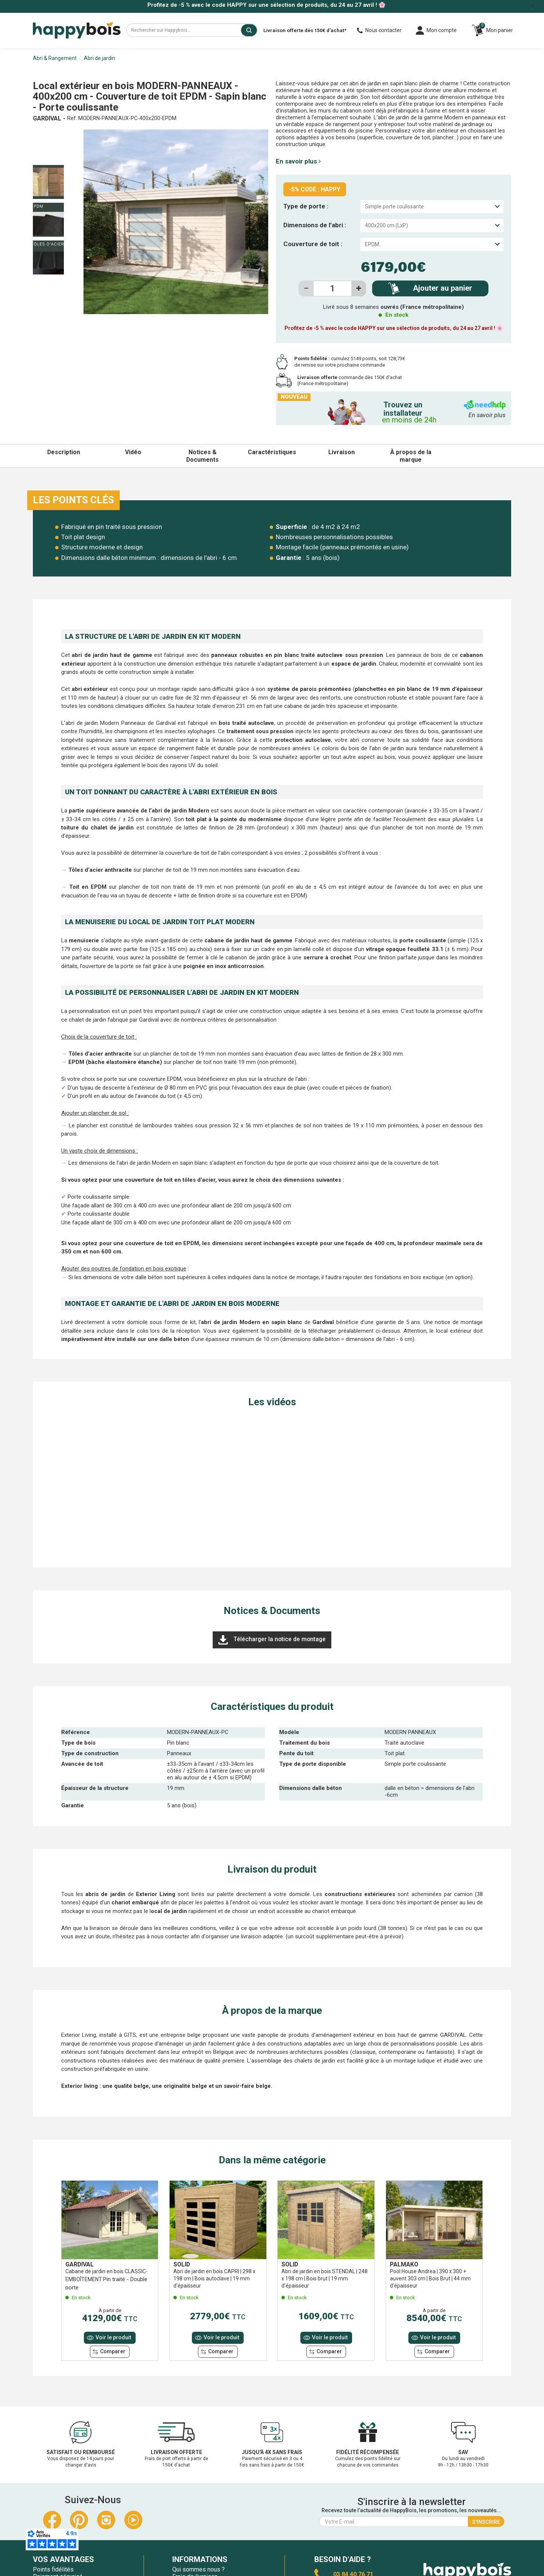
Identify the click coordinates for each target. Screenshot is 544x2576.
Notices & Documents (202, 456)
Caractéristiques (272, 452)
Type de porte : (305, 206)
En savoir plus (298, 161)
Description (63, 452)
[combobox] (432, 206)
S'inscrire (486, 2522)
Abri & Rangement (55, 58)
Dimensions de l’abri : (314, 225)
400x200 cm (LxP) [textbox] (386, 225)
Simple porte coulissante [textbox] (394, 206)
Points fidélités (53, 2569)
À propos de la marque (410, 456)
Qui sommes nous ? (198, 2569)
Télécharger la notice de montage (272, 1640)
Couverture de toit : (312, 244)
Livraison (341, 452)
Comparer (112, 2351)
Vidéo (133, 452)
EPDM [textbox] (372, 244)
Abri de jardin (99, 58)
